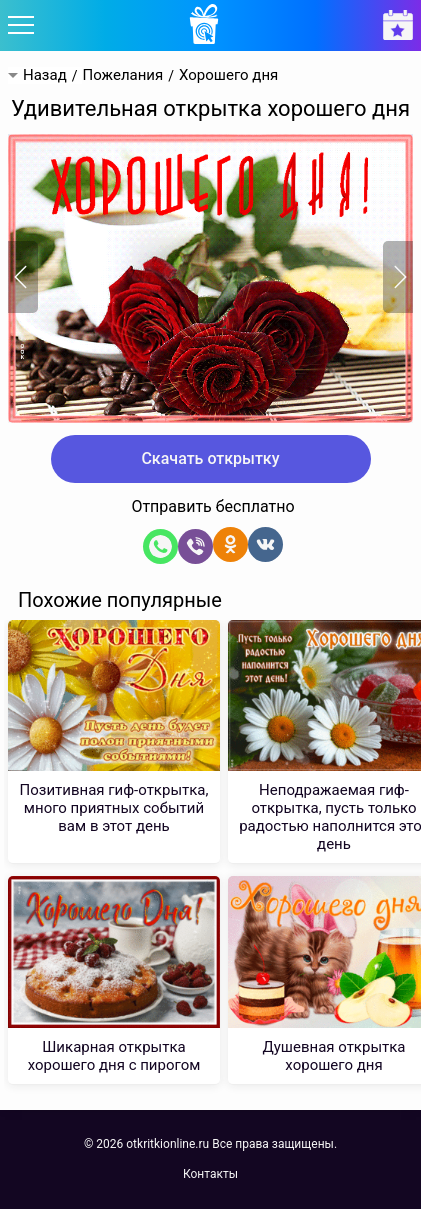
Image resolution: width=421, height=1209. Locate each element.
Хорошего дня (228, 75)
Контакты (210, 1174)
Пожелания (122, 75)
